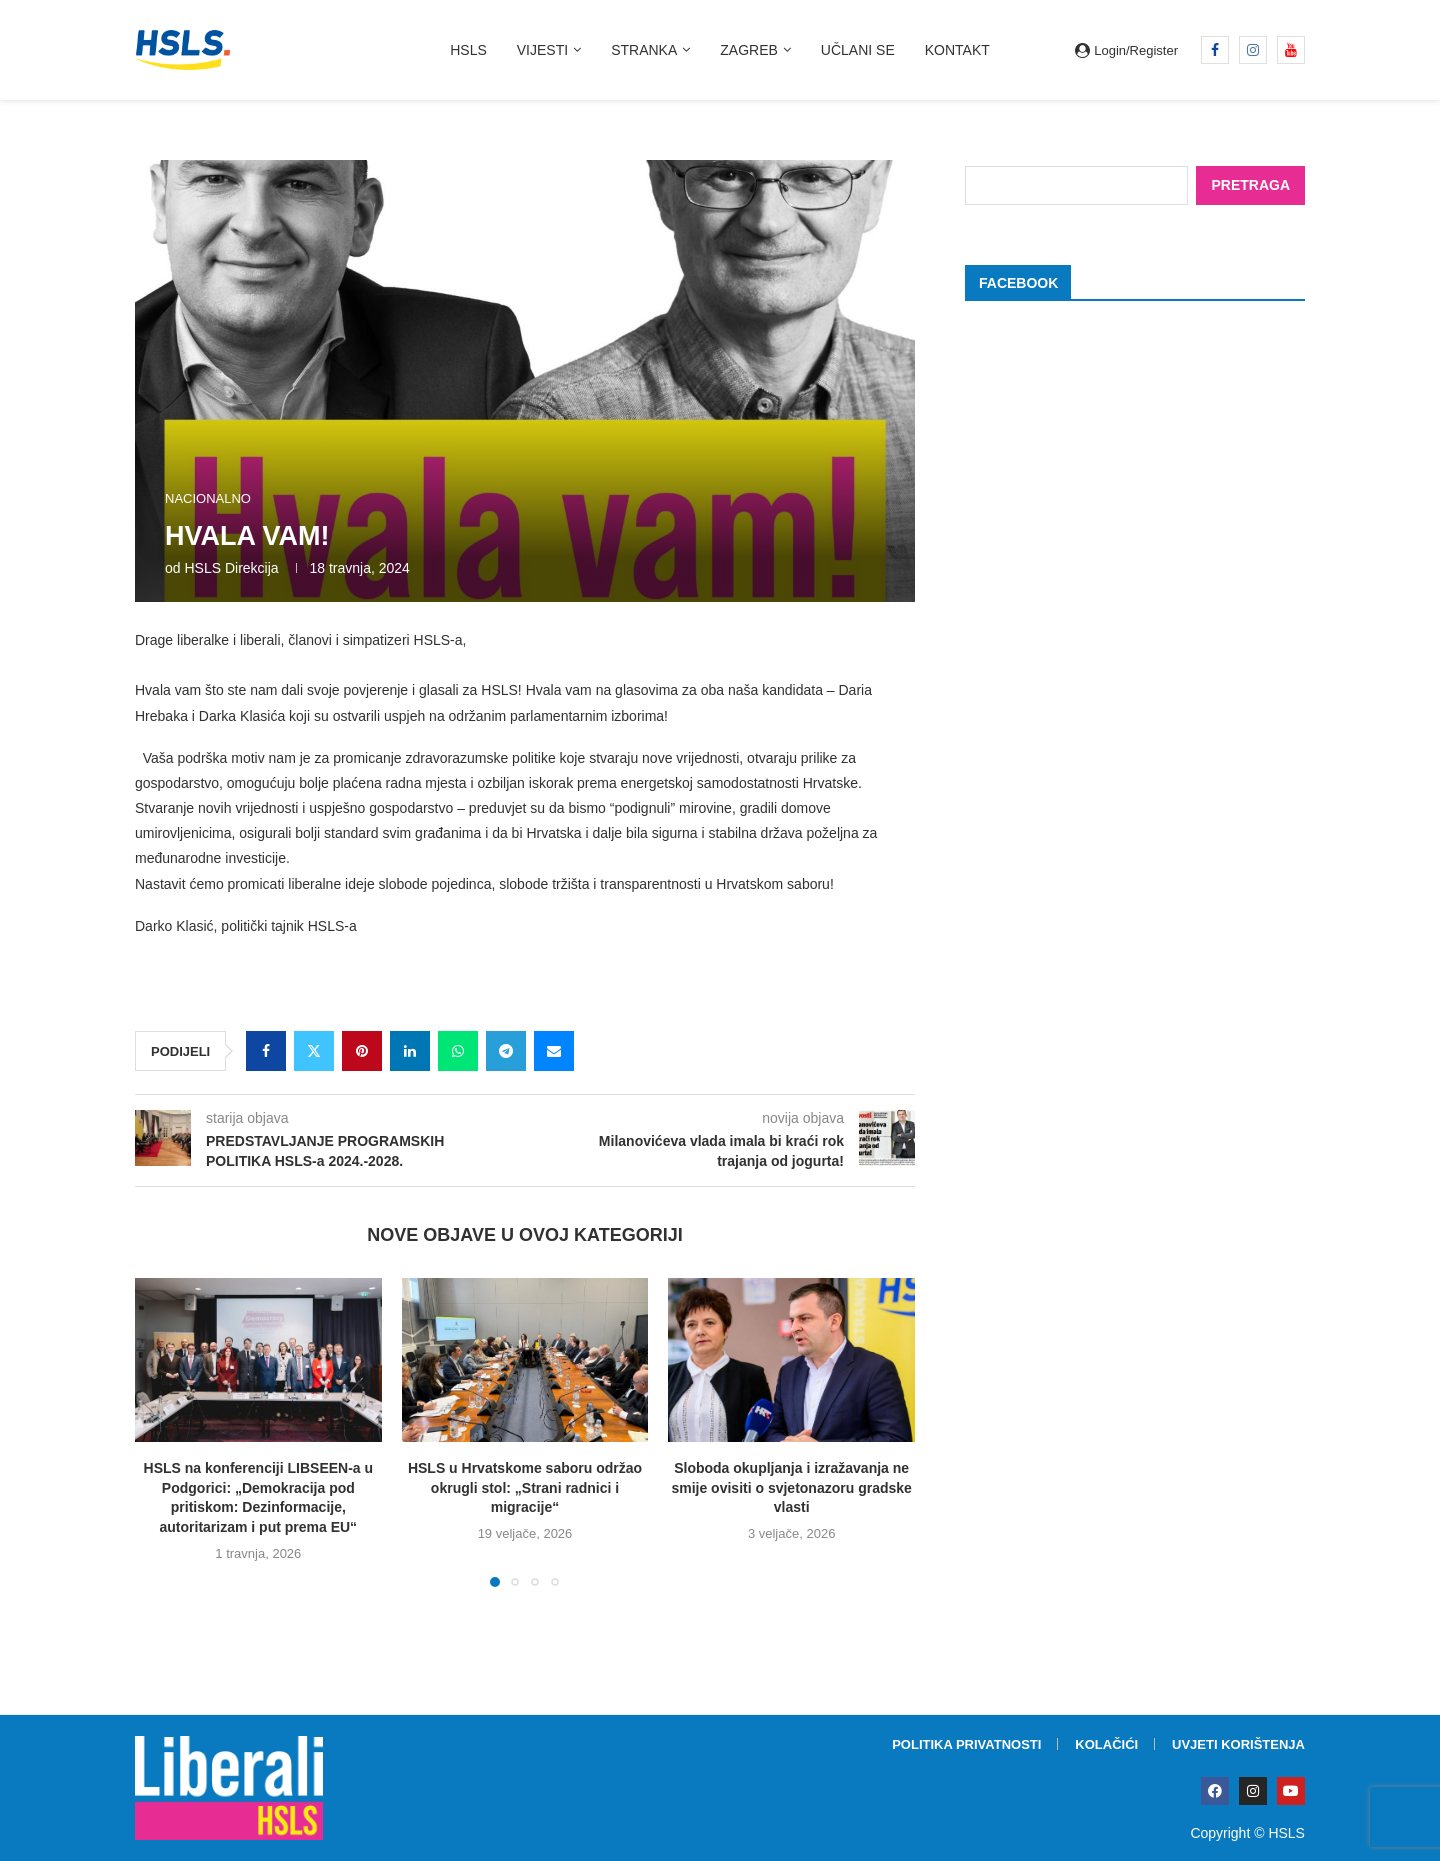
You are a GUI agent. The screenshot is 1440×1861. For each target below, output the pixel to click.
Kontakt (957, 50)
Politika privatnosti (966, 1744)
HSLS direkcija (231, 568)
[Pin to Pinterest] (362, 1051)
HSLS (468, 50)
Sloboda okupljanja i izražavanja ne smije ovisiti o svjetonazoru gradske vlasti (791, 1487)
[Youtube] (1291, 50)
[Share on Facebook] (266, 1051)
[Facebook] (1215, 50)
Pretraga (1250, 184)
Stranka (644, 50)
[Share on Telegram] (506, 1051)
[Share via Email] (554, 1051)
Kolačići (1106, 1744)
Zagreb (749, 50)
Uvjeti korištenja (1238, 1744)
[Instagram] (1253, 50)
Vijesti (542, 50)
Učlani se (858, 50)
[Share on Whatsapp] (458, 1051)
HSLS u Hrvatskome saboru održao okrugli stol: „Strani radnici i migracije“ (525, 1487)
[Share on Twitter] (314, 1051)
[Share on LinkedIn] (410, 1051)
